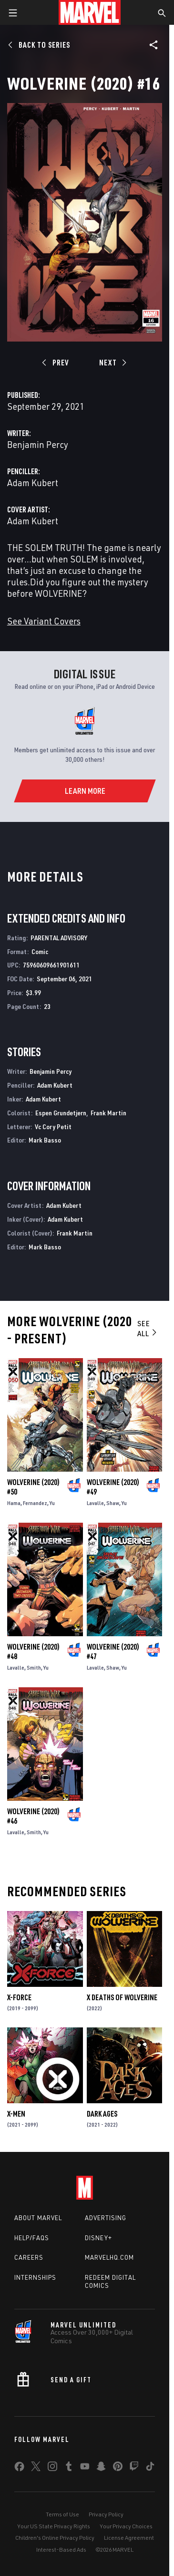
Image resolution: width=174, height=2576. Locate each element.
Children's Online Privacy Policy (54, 2537)
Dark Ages (102, 2114)
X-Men (16, 2114)
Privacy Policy (106, 2514)
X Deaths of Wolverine (122, 1997)
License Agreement (129, 2537)
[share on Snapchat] (101, 2468)
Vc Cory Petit (53, 1126)
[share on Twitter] (36, 2468)
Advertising (105, 2218)
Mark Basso (45, 1140)
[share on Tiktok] (150, 2468)
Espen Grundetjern (60, 1113)
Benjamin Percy (37, 444)
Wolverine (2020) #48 (33, 1651)
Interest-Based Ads (61, 2549)
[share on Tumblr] (68, 2468)
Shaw (112, 1502)
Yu (52, 1502)
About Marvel (38, 2218)
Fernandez (35, 1502)
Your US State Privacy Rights (53, 2526)
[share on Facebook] (19, 2468)
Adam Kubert (32, 482)
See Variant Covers (44, 620)
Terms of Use (62, 2514)
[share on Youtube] (85, 2468)
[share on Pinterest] (118, 2468)
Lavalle (95, 1502)
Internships (35, 2277)
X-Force (19, 1997)
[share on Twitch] (134, 2468)
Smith (34, 1667)
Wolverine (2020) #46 (33, 1816)
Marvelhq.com (109, 2257)
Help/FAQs (31, 2238)
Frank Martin (108, 1113)
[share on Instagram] (52, 2468)
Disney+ (98, 2238)
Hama (13, 1502)
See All (147, 1328)
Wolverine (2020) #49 (113, 1486)
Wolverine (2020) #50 (33, 1486)
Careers (28, 2257)
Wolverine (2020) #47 (113, 1651)
